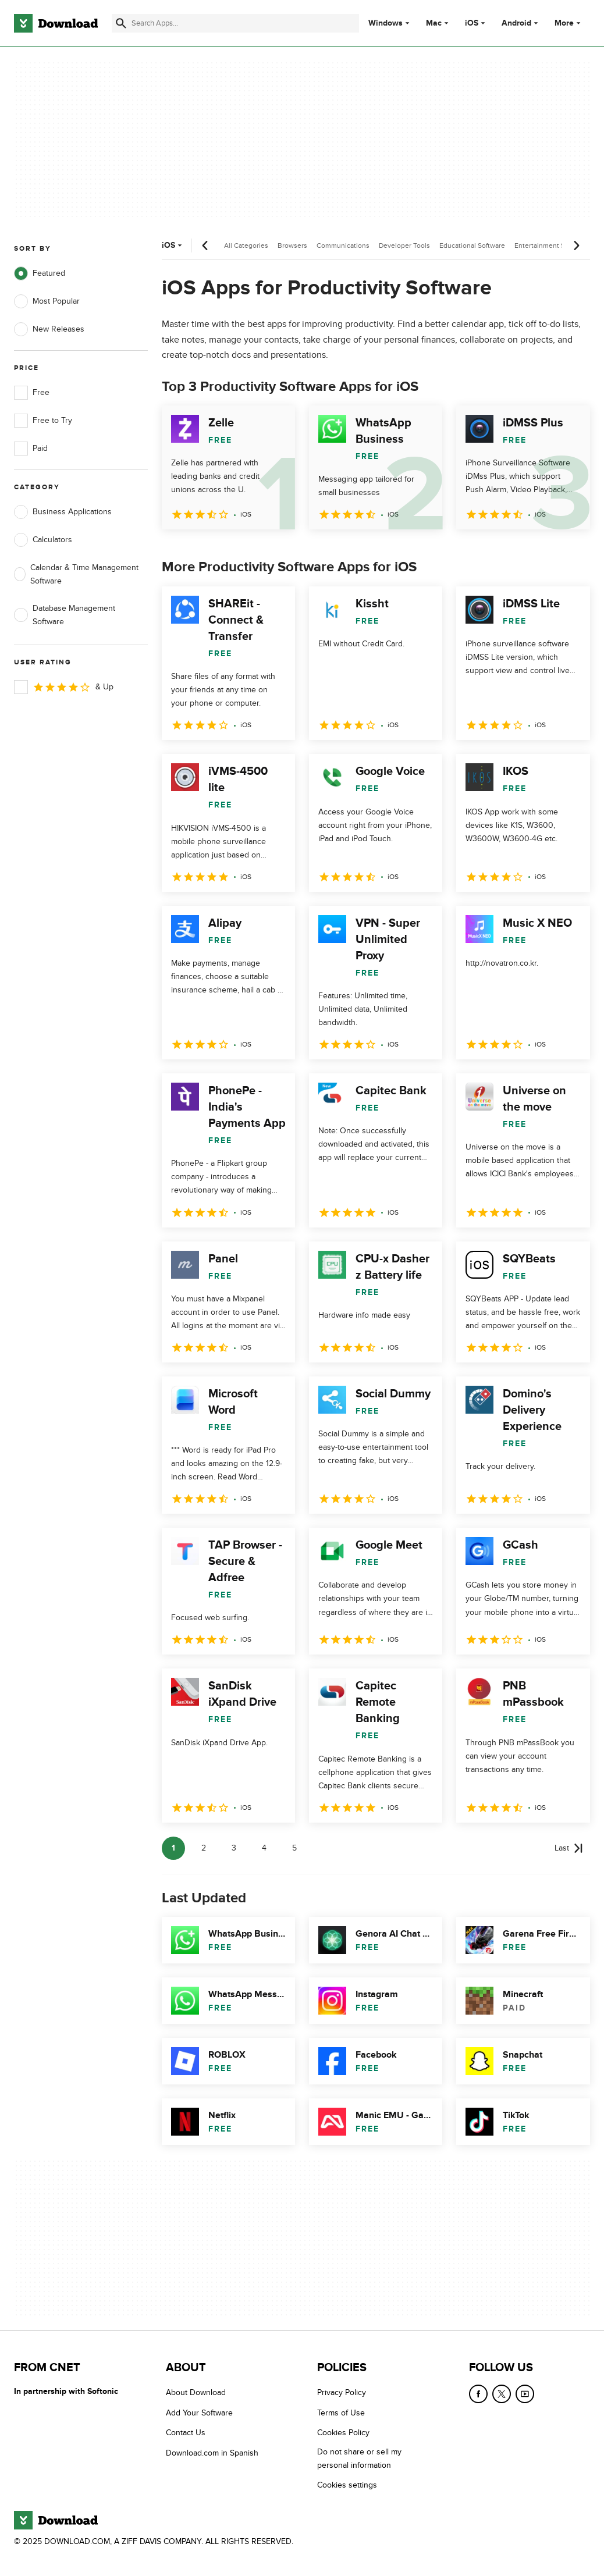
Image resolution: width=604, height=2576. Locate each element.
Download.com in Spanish (212, 2453)
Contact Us (185, 2433)
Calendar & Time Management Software (76, 574)
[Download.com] (56, 23)
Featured (39, 273)
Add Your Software (199, 2413)
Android (516, 23)
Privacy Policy (341, 2392)
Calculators (43, 540)
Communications (343, 245)
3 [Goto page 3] (234, 1848)
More (569, 23)
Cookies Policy (343, 2433)
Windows (385, 23)
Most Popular (47, 301)
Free (31, 393)
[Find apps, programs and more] (235, 23)
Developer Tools (404, 245)
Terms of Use (341, 2413)
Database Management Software (64, 615)
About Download (196, 2392)
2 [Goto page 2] (203, 1848)
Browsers (292, 245)
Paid (31, 449)
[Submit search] (121, 23)
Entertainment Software (551, 245)
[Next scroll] (576, 245)
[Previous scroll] (205, 245)
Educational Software (472, 245)
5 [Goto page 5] (294, 1848)
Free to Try (43, 421)
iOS (471, 23)
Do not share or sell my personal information (359, 2458)
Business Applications (63, 512)
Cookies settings (347, 2485)
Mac (434, 23)
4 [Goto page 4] (264, 1848)
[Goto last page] (569, 1848)
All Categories (246, 245)
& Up (63, 687)
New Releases (49, 329)
